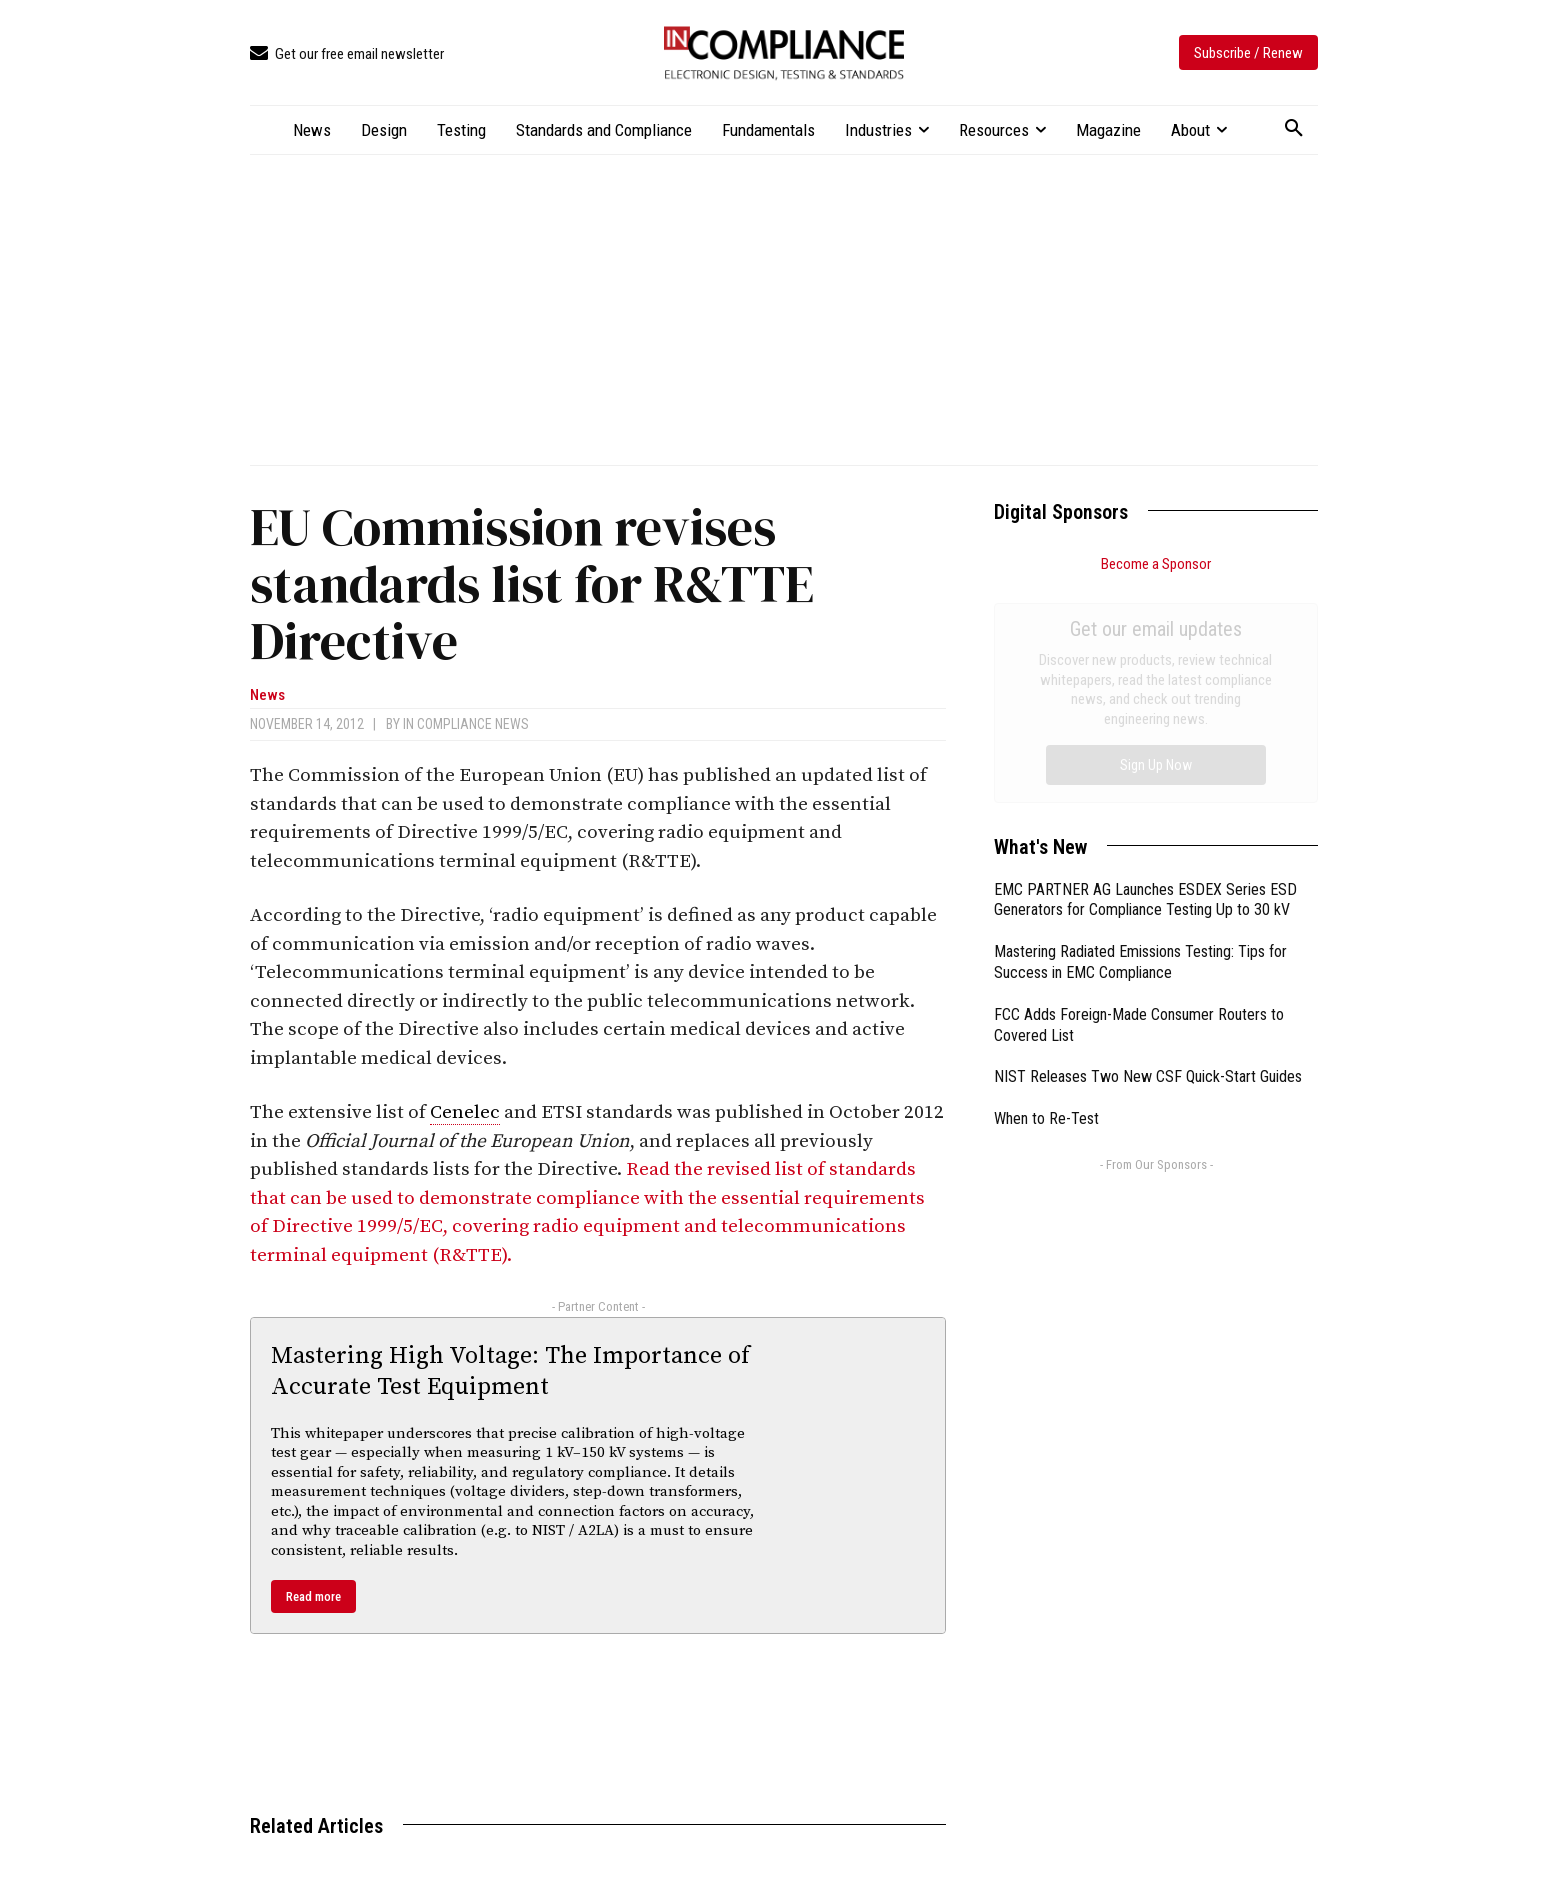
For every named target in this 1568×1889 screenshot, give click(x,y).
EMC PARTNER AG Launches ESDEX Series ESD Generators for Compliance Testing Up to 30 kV (1145, 675)
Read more (313, 1596)
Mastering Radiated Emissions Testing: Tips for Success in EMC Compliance (1140, 737)
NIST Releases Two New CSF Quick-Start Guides (1148, 851)
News (267, 695)
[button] (1294, 129)
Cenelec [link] (465, 1112)
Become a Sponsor (1156, 564)
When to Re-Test (1046, 893)
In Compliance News (466, 724)
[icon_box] (347, 54)
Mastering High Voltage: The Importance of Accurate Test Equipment (510, 1371)
